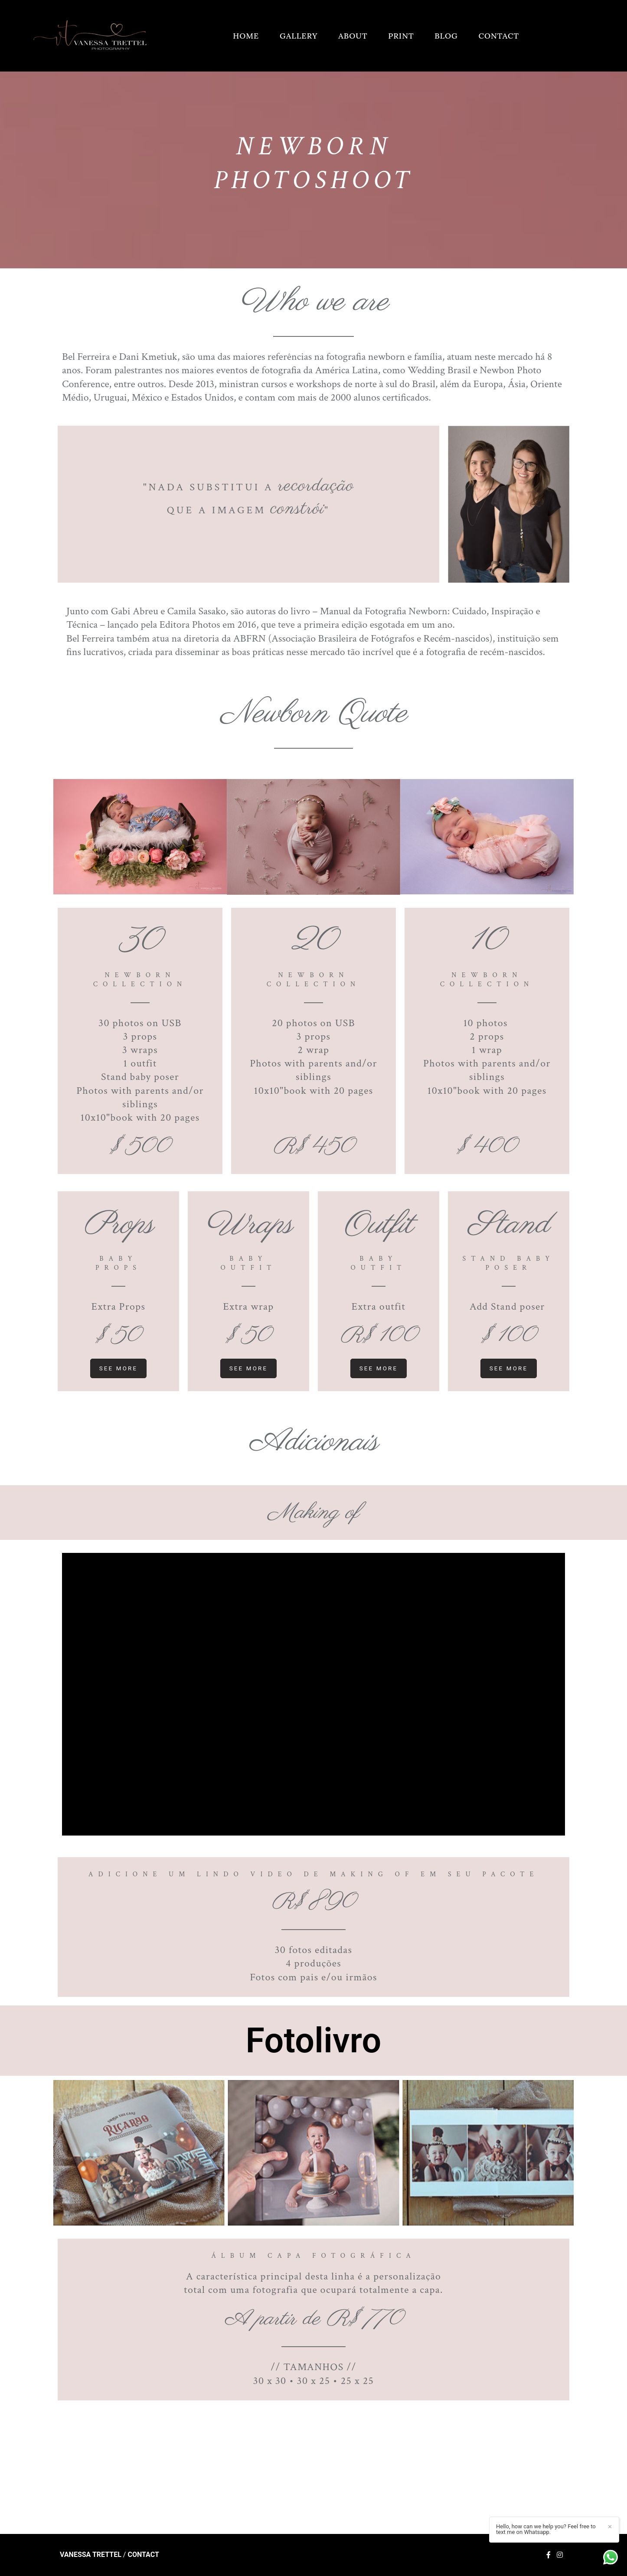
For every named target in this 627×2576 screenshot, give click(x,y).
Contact (143, 2554)
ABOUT (352, 36)
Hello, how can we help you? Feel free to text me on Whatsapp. (546, 2529)
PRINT (401, 36)
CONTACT (498, 36)
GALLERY (299, 36)
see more (118, 1368)
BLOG (445, 36)
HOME (246, 36)
